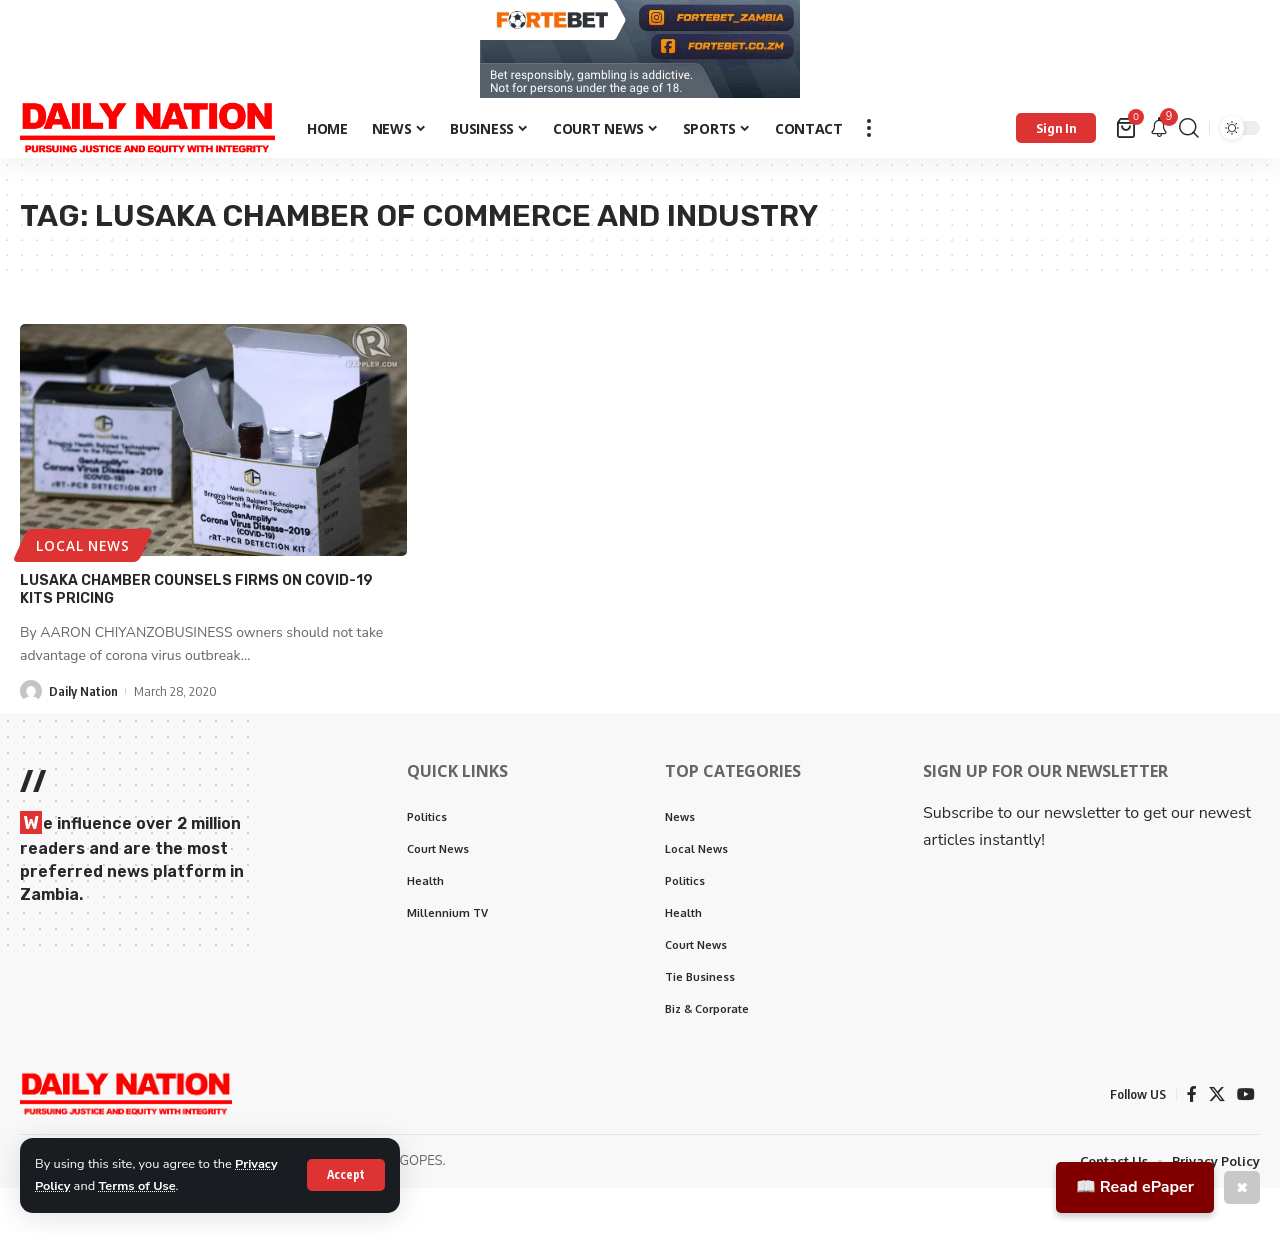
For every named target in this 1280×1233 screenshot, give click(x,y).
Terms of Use (138, 1186)
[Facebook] (1192, 1099)
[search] (1189, 133)
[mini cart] (1127, 133)
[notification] (1159, 133)
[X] (1217, 1099)
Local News (83, 550)
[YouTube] (1246, 1099)
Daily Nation (83, 696)
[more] (869, 133)
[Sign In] (1056, 133)
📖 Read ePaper (1135, 1187)
